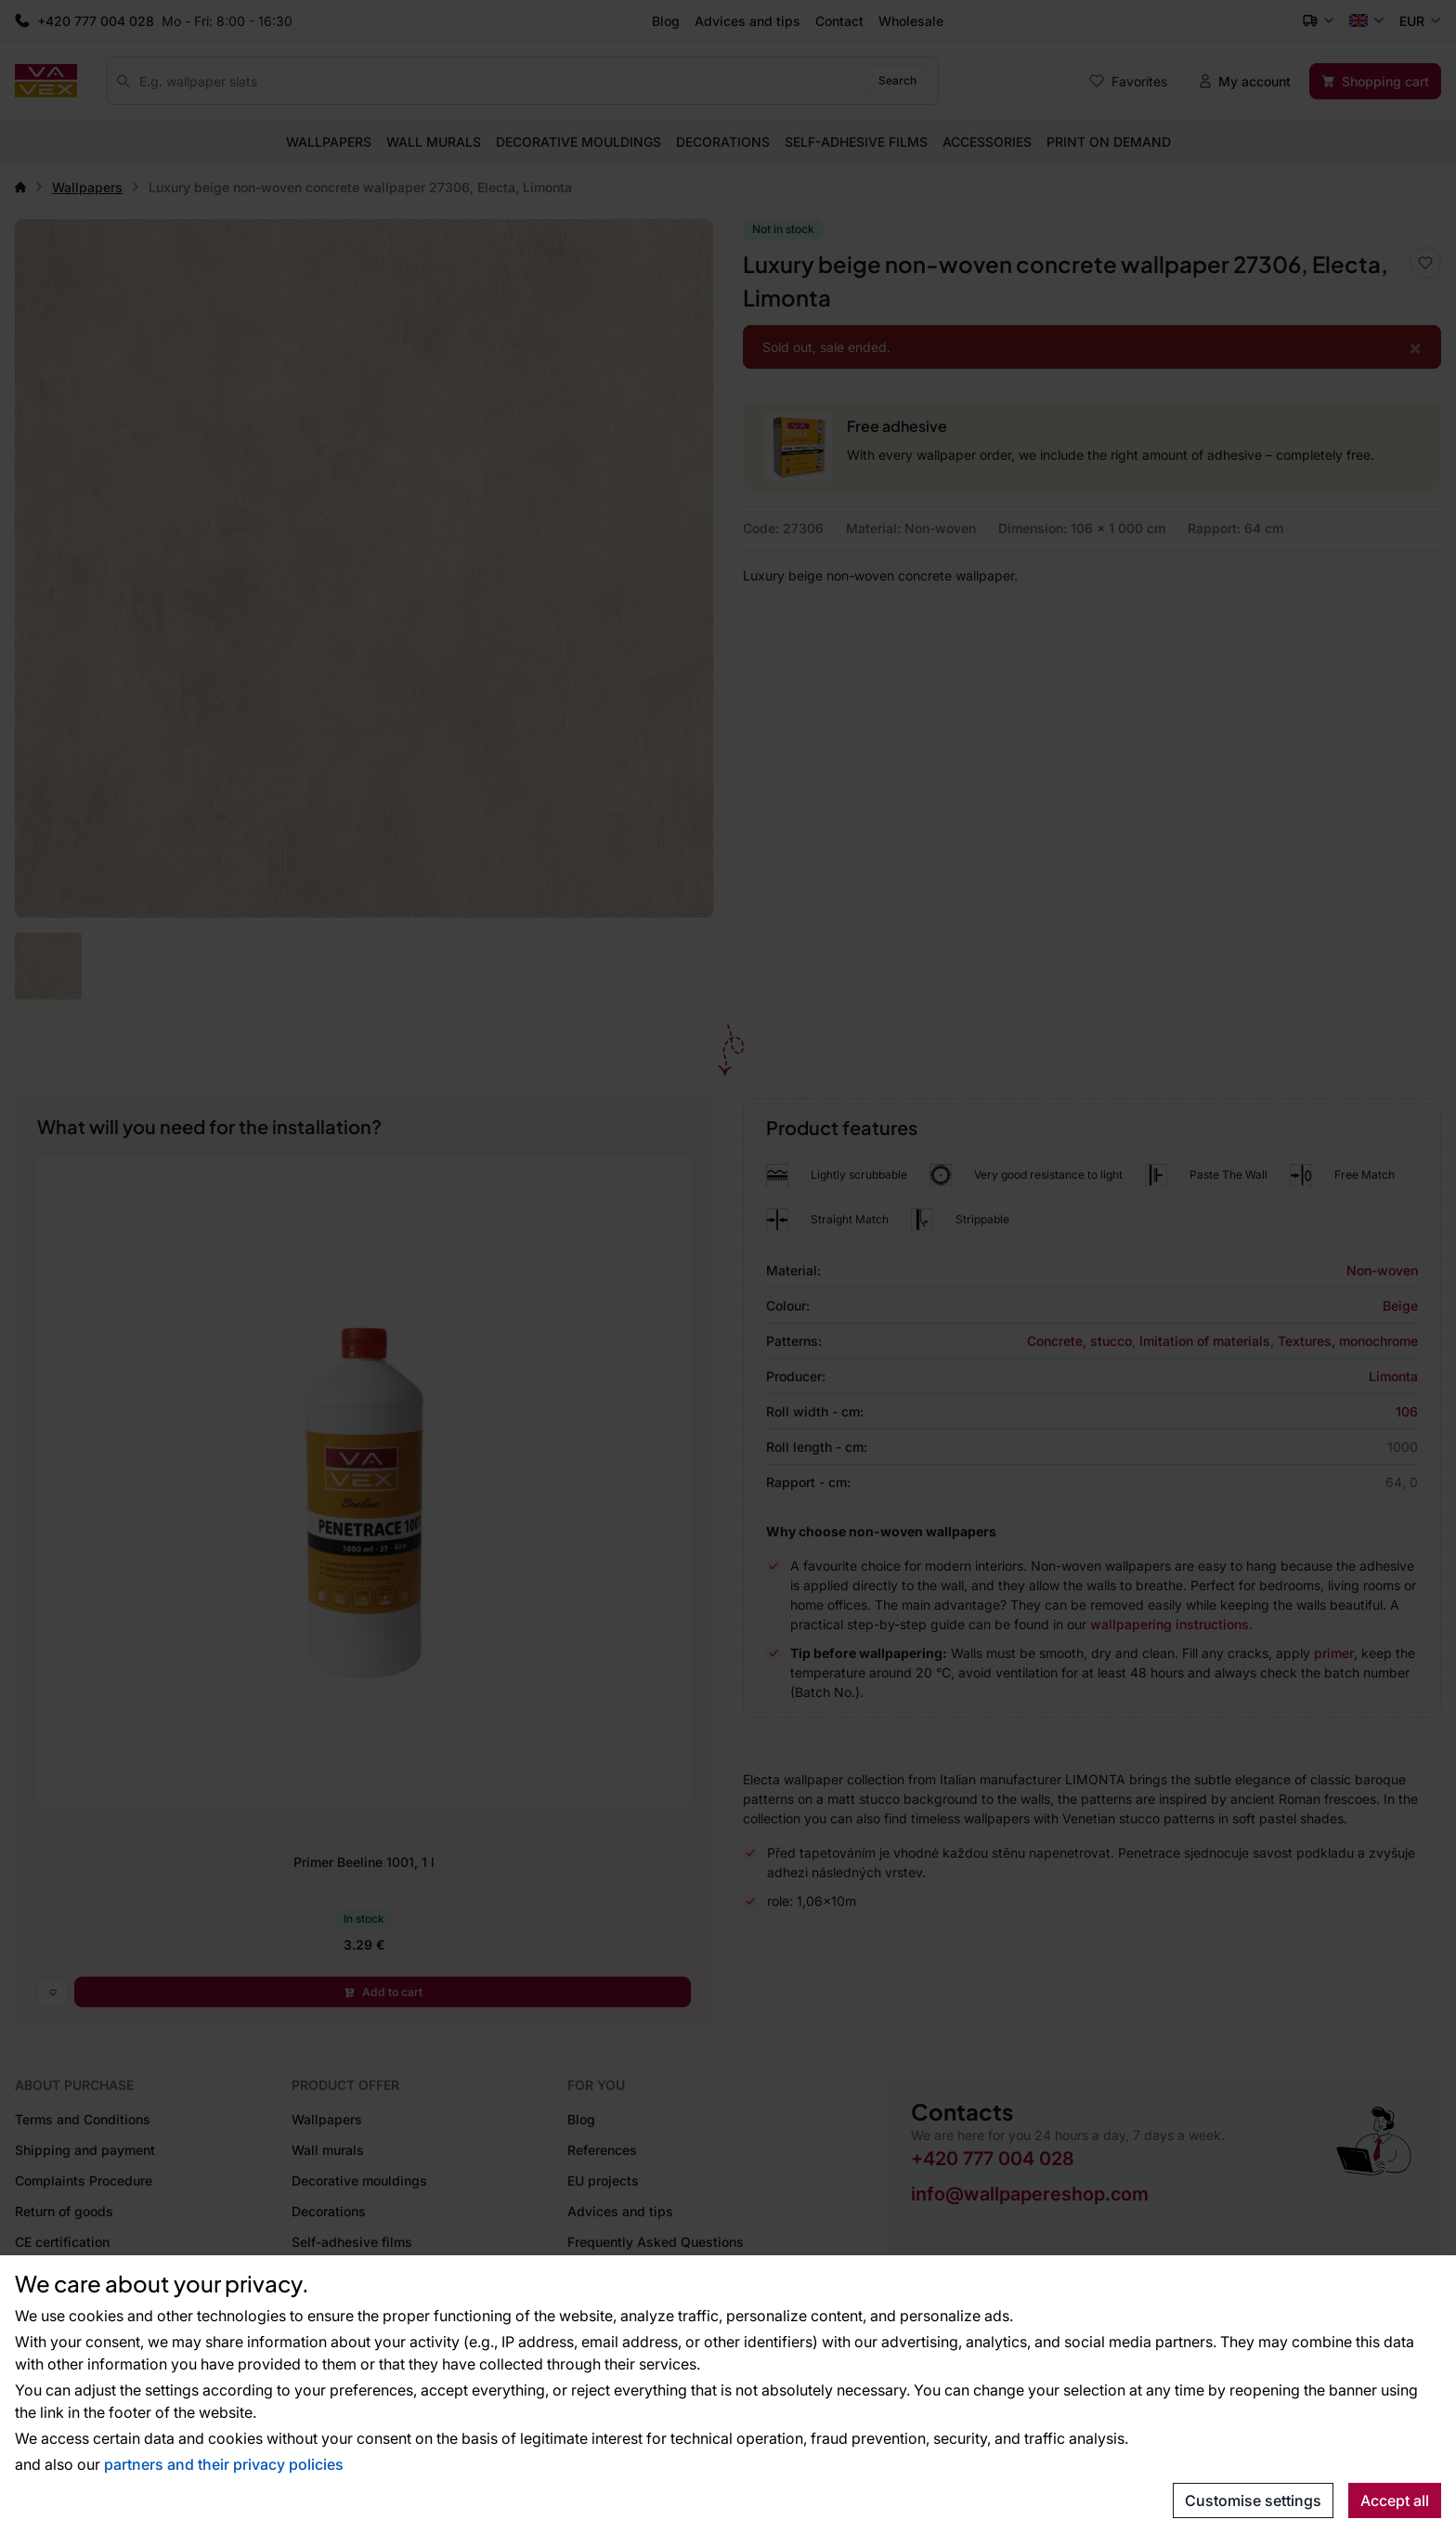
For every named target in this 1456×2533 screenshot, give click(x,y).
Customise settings (1253, 2500)
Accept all (1394, 2500)
